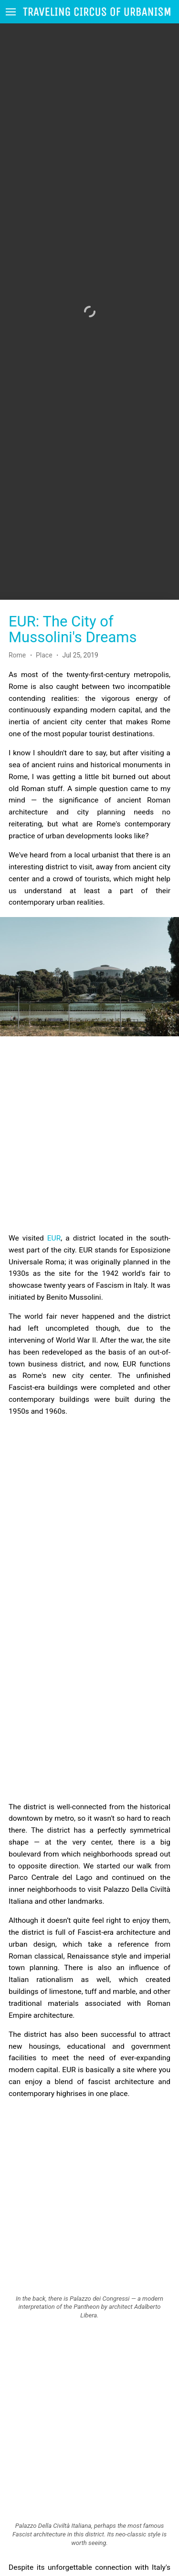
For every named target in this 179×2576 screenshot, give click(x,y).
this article (81, 2549)
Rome (18, 625)
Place (44, 625)
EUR (54, 1208)
